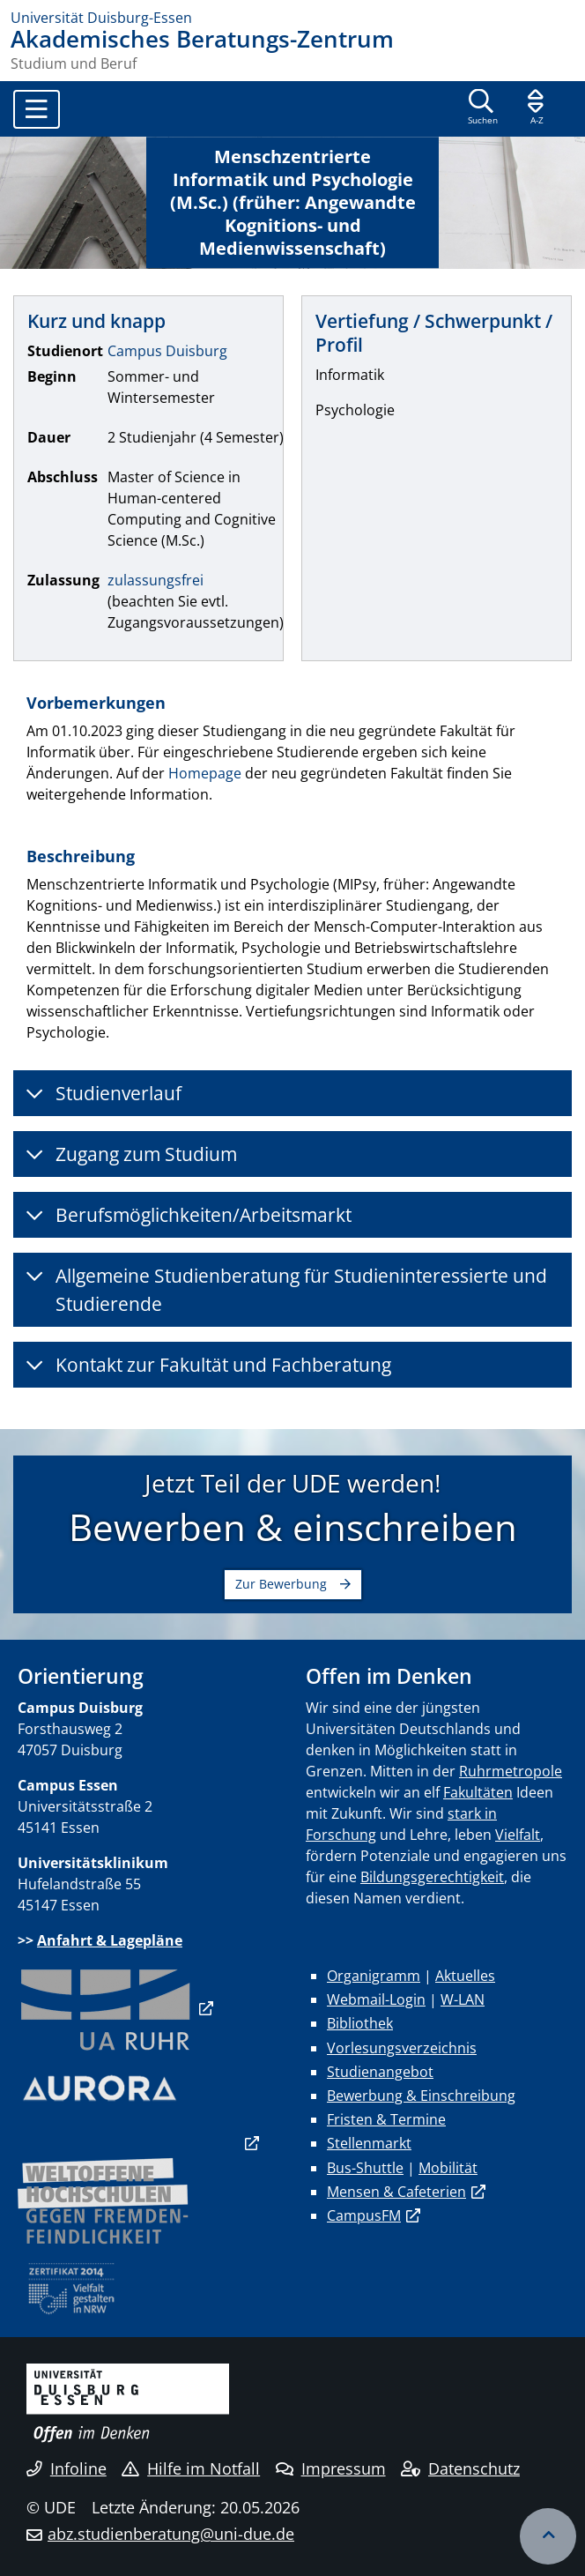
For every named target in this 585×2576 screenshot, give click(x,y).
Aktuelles (465, 1975)
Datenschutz (460, 2468)
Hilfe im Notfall (191, 2468)
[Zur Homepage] (292, 17)
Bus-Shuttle (365, 2168)
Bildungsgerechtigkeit (432, 1877)
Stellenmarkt (369, 2143)
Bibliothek (360, 2023)
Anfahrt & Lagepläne (109, 1940)
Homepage (204, 773)
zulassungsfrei (155, 580)
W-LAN (463, 1999)
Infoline (66, 2468)
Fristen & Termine (386, 2119)
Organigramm (373, 1975)
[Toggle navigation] (36, 109)
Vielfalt (517, 1834)
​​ (106, 2008)
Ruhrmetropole (510, 1771)
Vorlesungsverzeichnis (402, 2048)
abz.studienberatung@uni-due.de (171, 2533)
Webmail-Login (376, 1999)
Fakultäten (478, 1792)
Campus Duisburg (167, 351)
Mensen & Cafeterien (396, 2191)
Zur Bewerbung (281, 1583)
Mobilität (448, 2168)
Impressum (331, 2468)
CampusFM (364, 2215)
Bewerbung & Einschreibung (421, 2095)
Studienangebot (380, 2071)
